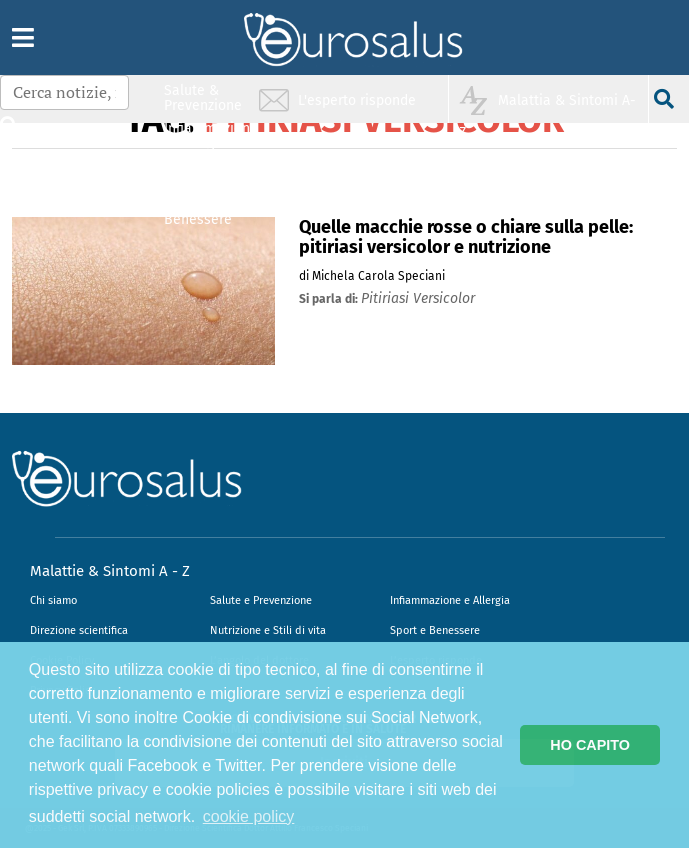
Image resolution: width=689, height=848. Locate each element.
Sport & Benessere (198, 211)
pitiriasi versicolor (418, 298)
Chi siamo (53, 600)
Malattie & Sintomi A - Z (110, 571)
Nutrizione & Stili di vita (204, 173)
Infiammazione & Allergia (209, 135)
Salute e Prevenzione (261, 600)
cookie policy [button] (249, 816)
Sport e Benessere (435, 630)
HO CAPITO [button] (590, 745)
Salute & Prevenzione (203, 97)
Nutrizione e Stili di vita (268, 630)
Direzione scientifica (79, 630)
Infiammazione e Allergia (450, 600)
